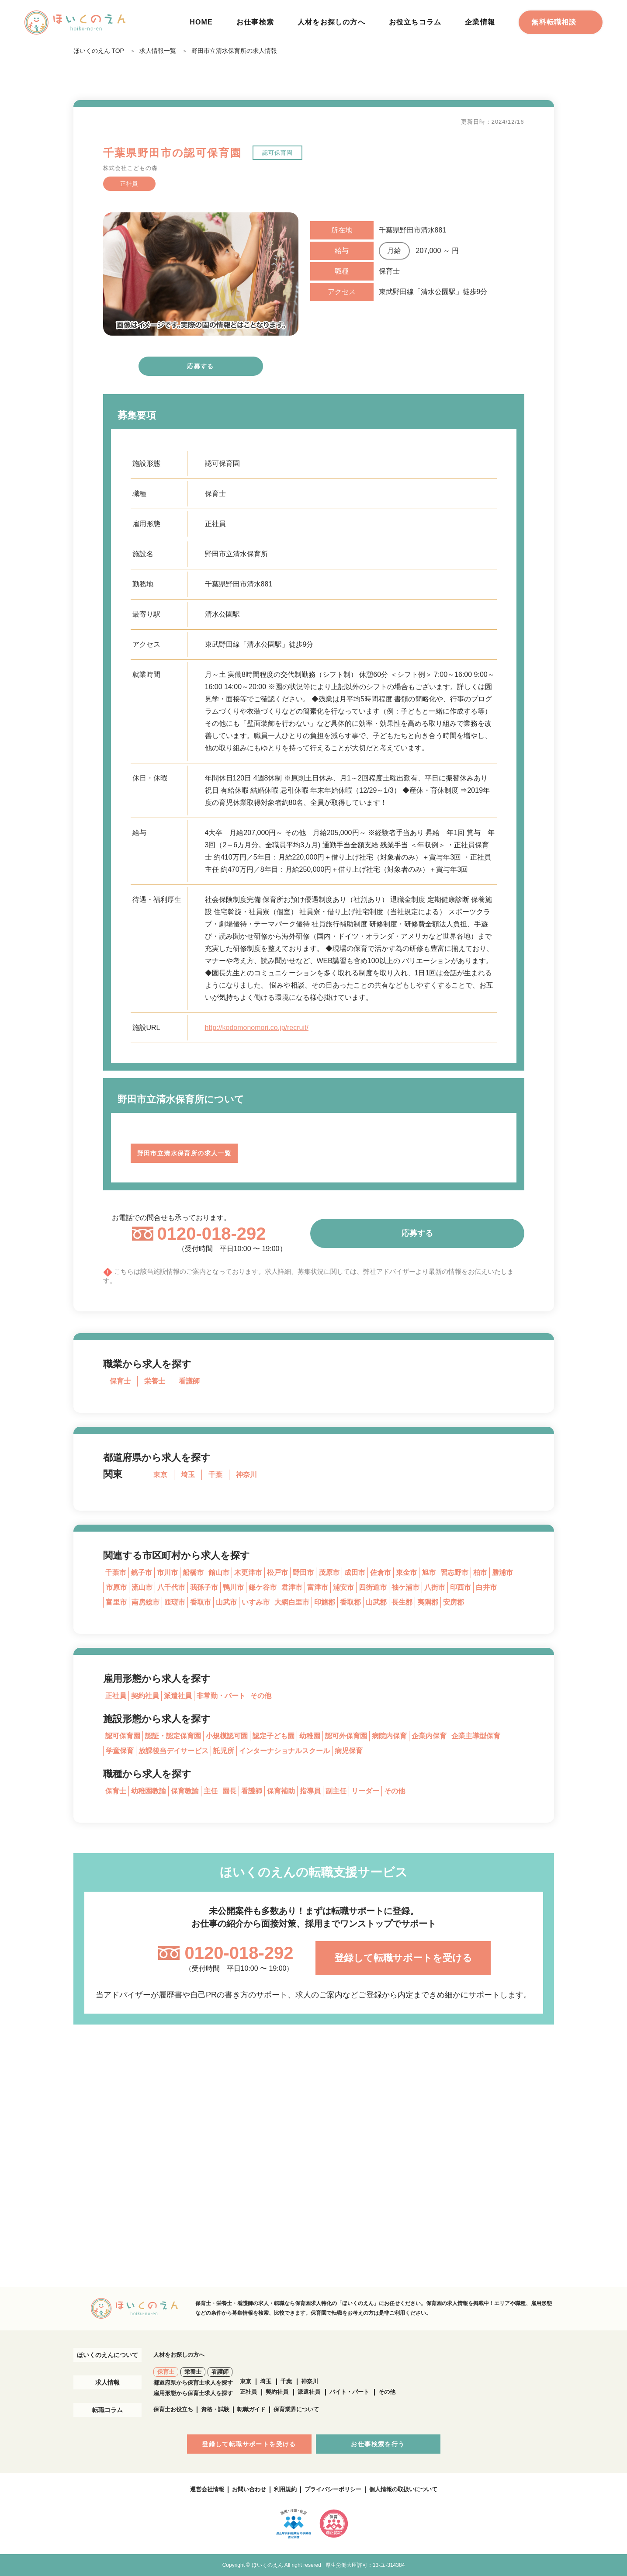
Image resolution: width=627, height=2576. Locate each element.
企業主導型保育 (475, 1736)
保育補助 (281, 1791)
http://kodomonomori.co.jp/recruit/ (256, 1027)
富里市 (116, 1602)
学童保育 (120, 1750)
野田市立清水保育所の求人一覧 (184, 1153)
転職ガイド (251, 2409)
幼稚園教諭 (148, 1791)
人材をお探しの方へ (331, 22)
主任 (211, 1791)
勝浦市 (502, 1572)
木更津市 (248, 1572)
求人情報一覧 (157, 50)
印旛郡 (324, 1602)
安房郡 (453, 1602)
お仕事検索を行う (378, 2444)
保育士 (120, 1381)
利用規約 (285, 2489)
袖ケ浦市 (405, 1587)
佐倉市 (380, 1572)
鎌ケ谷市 (263, 1587)
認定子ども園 (273, 1736)
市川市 (167, 1572)
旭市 (429, 1572)
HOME (201, 22)
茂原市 (329, 1572)
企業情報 (480, 22)
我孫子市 (204, 1587)
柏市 (480, 1572)
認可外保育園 (346, 1736)
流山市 (142, 1587)
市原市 (116, 1587)
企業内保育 (429, 1736)
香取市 (200, 1602)
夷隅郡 (427, 1602)
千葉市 (115, 1572)
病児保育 (349, 1750)
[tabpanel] (200, 274)
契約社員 (145, 1695)
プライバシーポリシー (333, 2489)
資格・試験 (215, 2409)
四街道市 (373, 1587)
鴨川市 (233, 1587)
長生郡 (401, 1602)
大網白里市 (291, 1602)
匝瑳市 (174, 1602)
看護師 (189, 1381)
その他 (260, 1695)
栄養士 (154, 1381)
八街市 (434, 1587)
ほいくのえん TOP (98, 50)
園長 (229, 1791)
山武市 (226, 1602)
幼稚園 (309, 1736)
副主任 (336, 1791)
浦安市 (343, 1587)
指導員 (310, 1791)
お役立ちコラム (415, 22)
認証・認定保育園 (173, 1736)
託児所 (223, 1750)
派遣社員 (178, 1695)
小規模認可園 (227, 1736)
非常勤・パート (221, 1695)
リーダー (365, 1791)
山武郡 (376, 1602)
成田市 (354, 1572)
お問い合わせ (249, 2489)
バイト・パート (349, 2392)
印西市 (460, 1587)
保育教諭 (185, 1791)
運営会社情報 (207, 2489)
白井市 (486, 1587)
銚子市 (141, 1572)
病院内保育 (389, 1736)
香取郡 (350, 1602)
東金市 (406, 1572)
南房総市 (145, 1602)
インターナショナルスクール (284, 1750)
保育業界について (296, 2409)
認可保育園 (122, 1736)
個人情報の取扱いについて (403, 2489)
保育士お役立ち (173, 2409)
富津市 (317, 1587)
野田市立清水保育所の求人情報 (234, 50)
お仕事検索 (255, 22)
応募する (200, 366)
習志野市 (454, 1572)
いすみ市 (256, 1602)
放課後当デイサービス (173, 1750)
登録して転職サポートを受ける (403, 1957)
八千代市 (171, 1587)
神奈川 (246, 1474)
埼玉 (188, 1474)
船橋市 (193, 1572)
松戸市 (277, 1572)
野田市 (303, 1572)
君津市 (291, 1587)
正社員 (115, 1695)
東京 (160, 1474)
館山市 (218, 1572)
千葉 (215, 1474)
